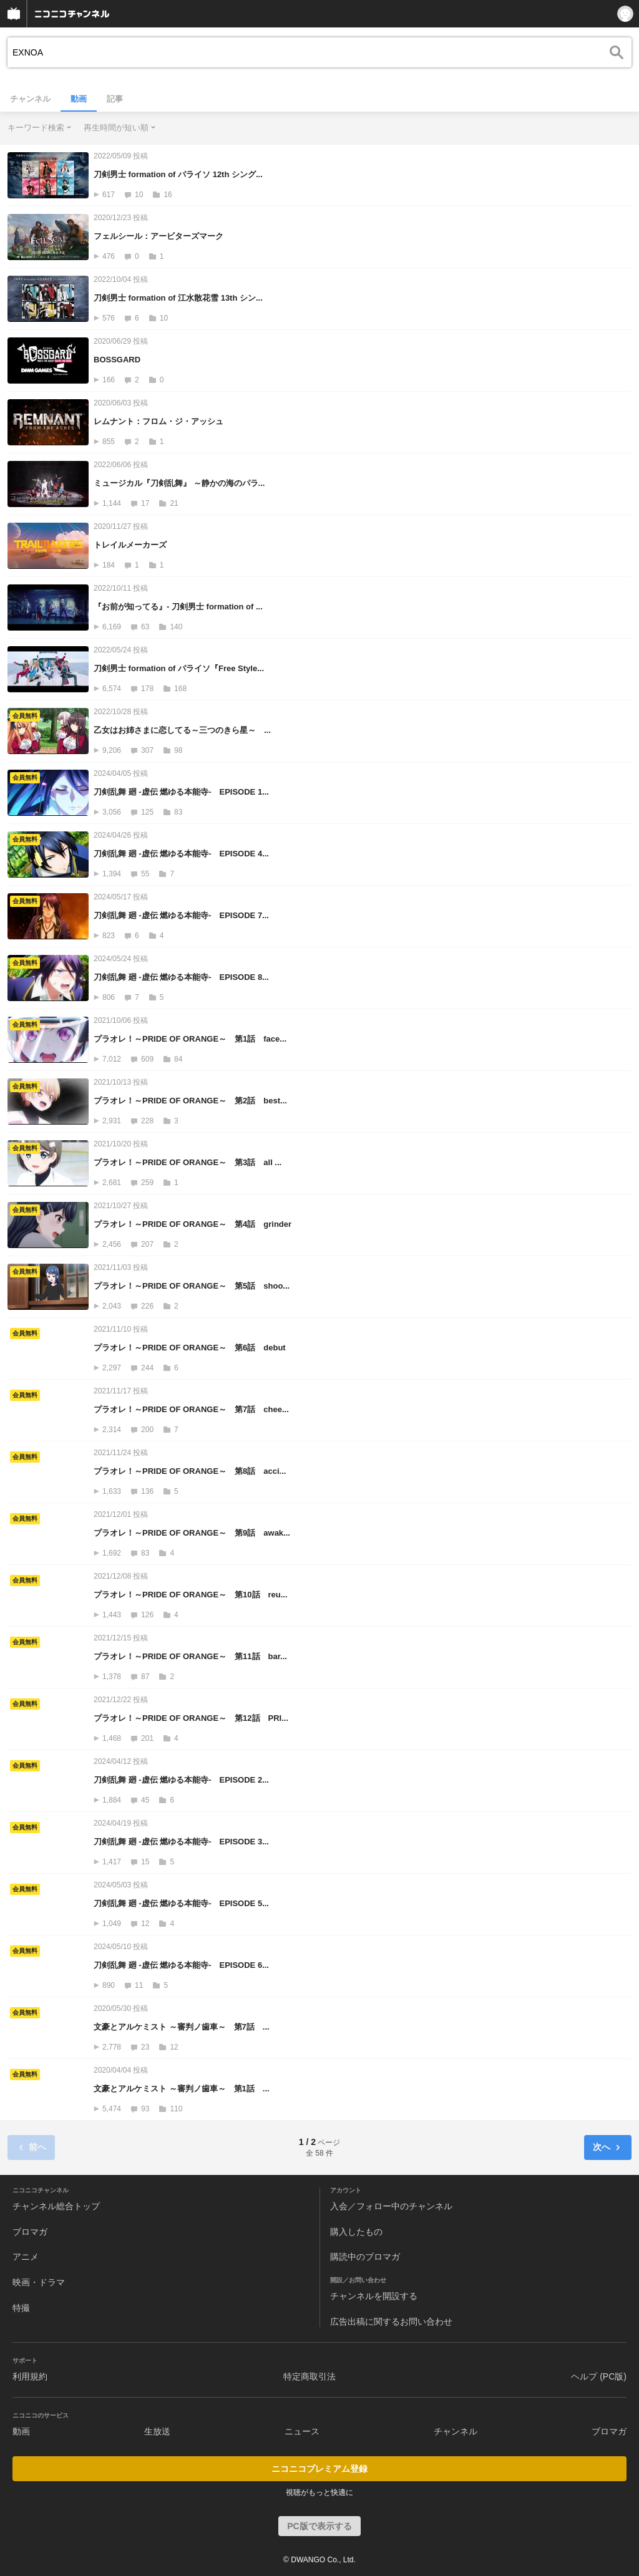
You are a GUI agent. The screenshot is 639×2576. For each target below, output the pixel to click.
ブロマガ (29, 2232)
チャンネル (30, 99)
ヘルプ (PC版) (599, 2376)
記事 (115, 99)
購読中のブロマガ (365, 2257)
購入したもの (356, 2232)
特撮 (21, 2308)
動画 (79, 99)
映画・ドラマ (38, 2282)
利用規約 (29, 2376)
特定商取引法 (309, 2376)
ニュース (302, 2431)
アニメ (25, 2257)
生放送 (157, 2431)
